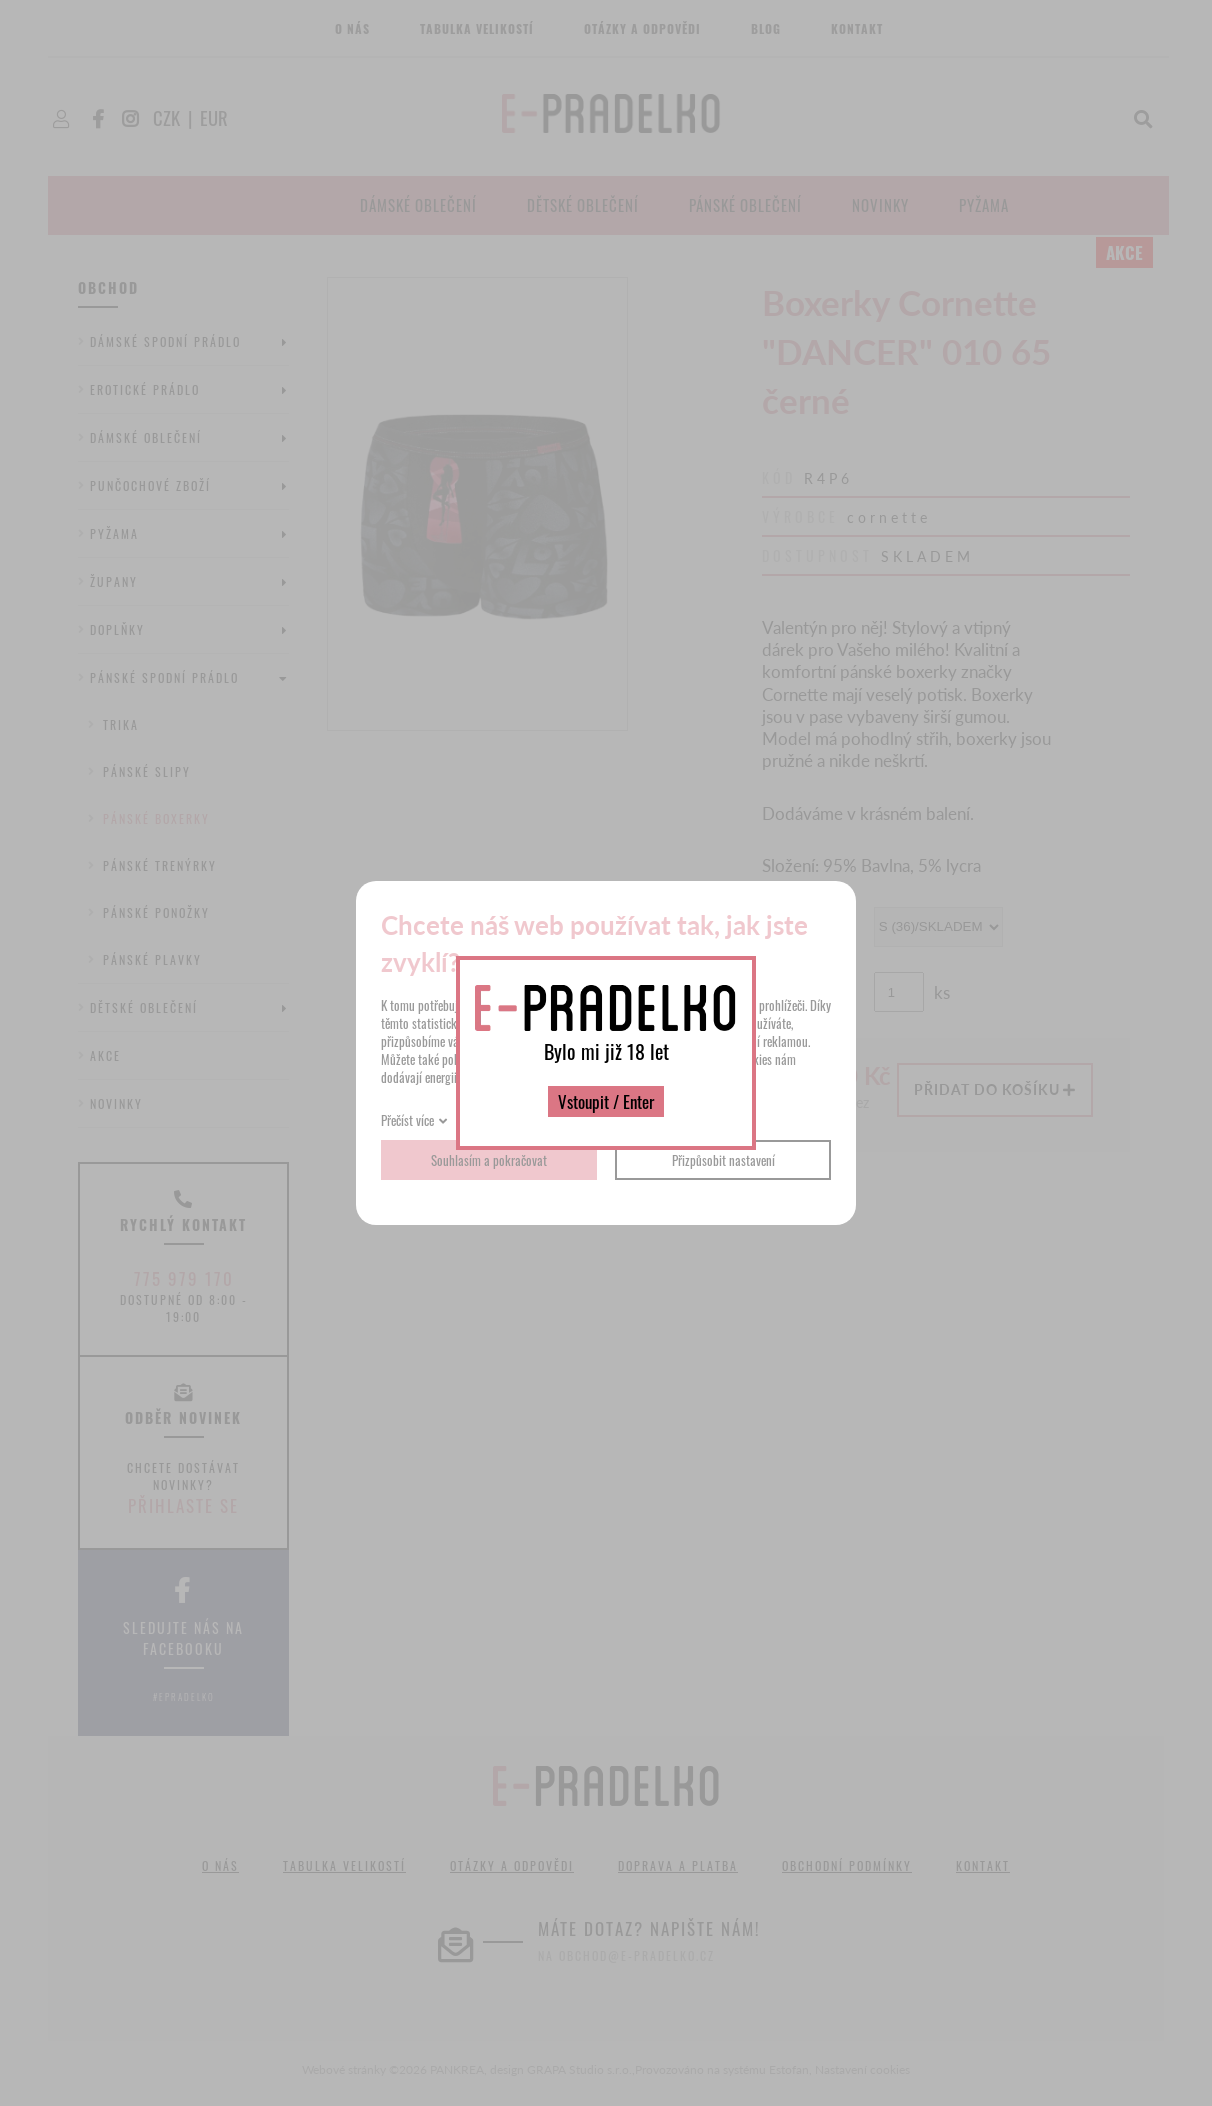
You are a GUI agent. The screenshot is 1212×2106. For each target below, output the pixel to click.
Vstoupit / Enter (606, 1101)
